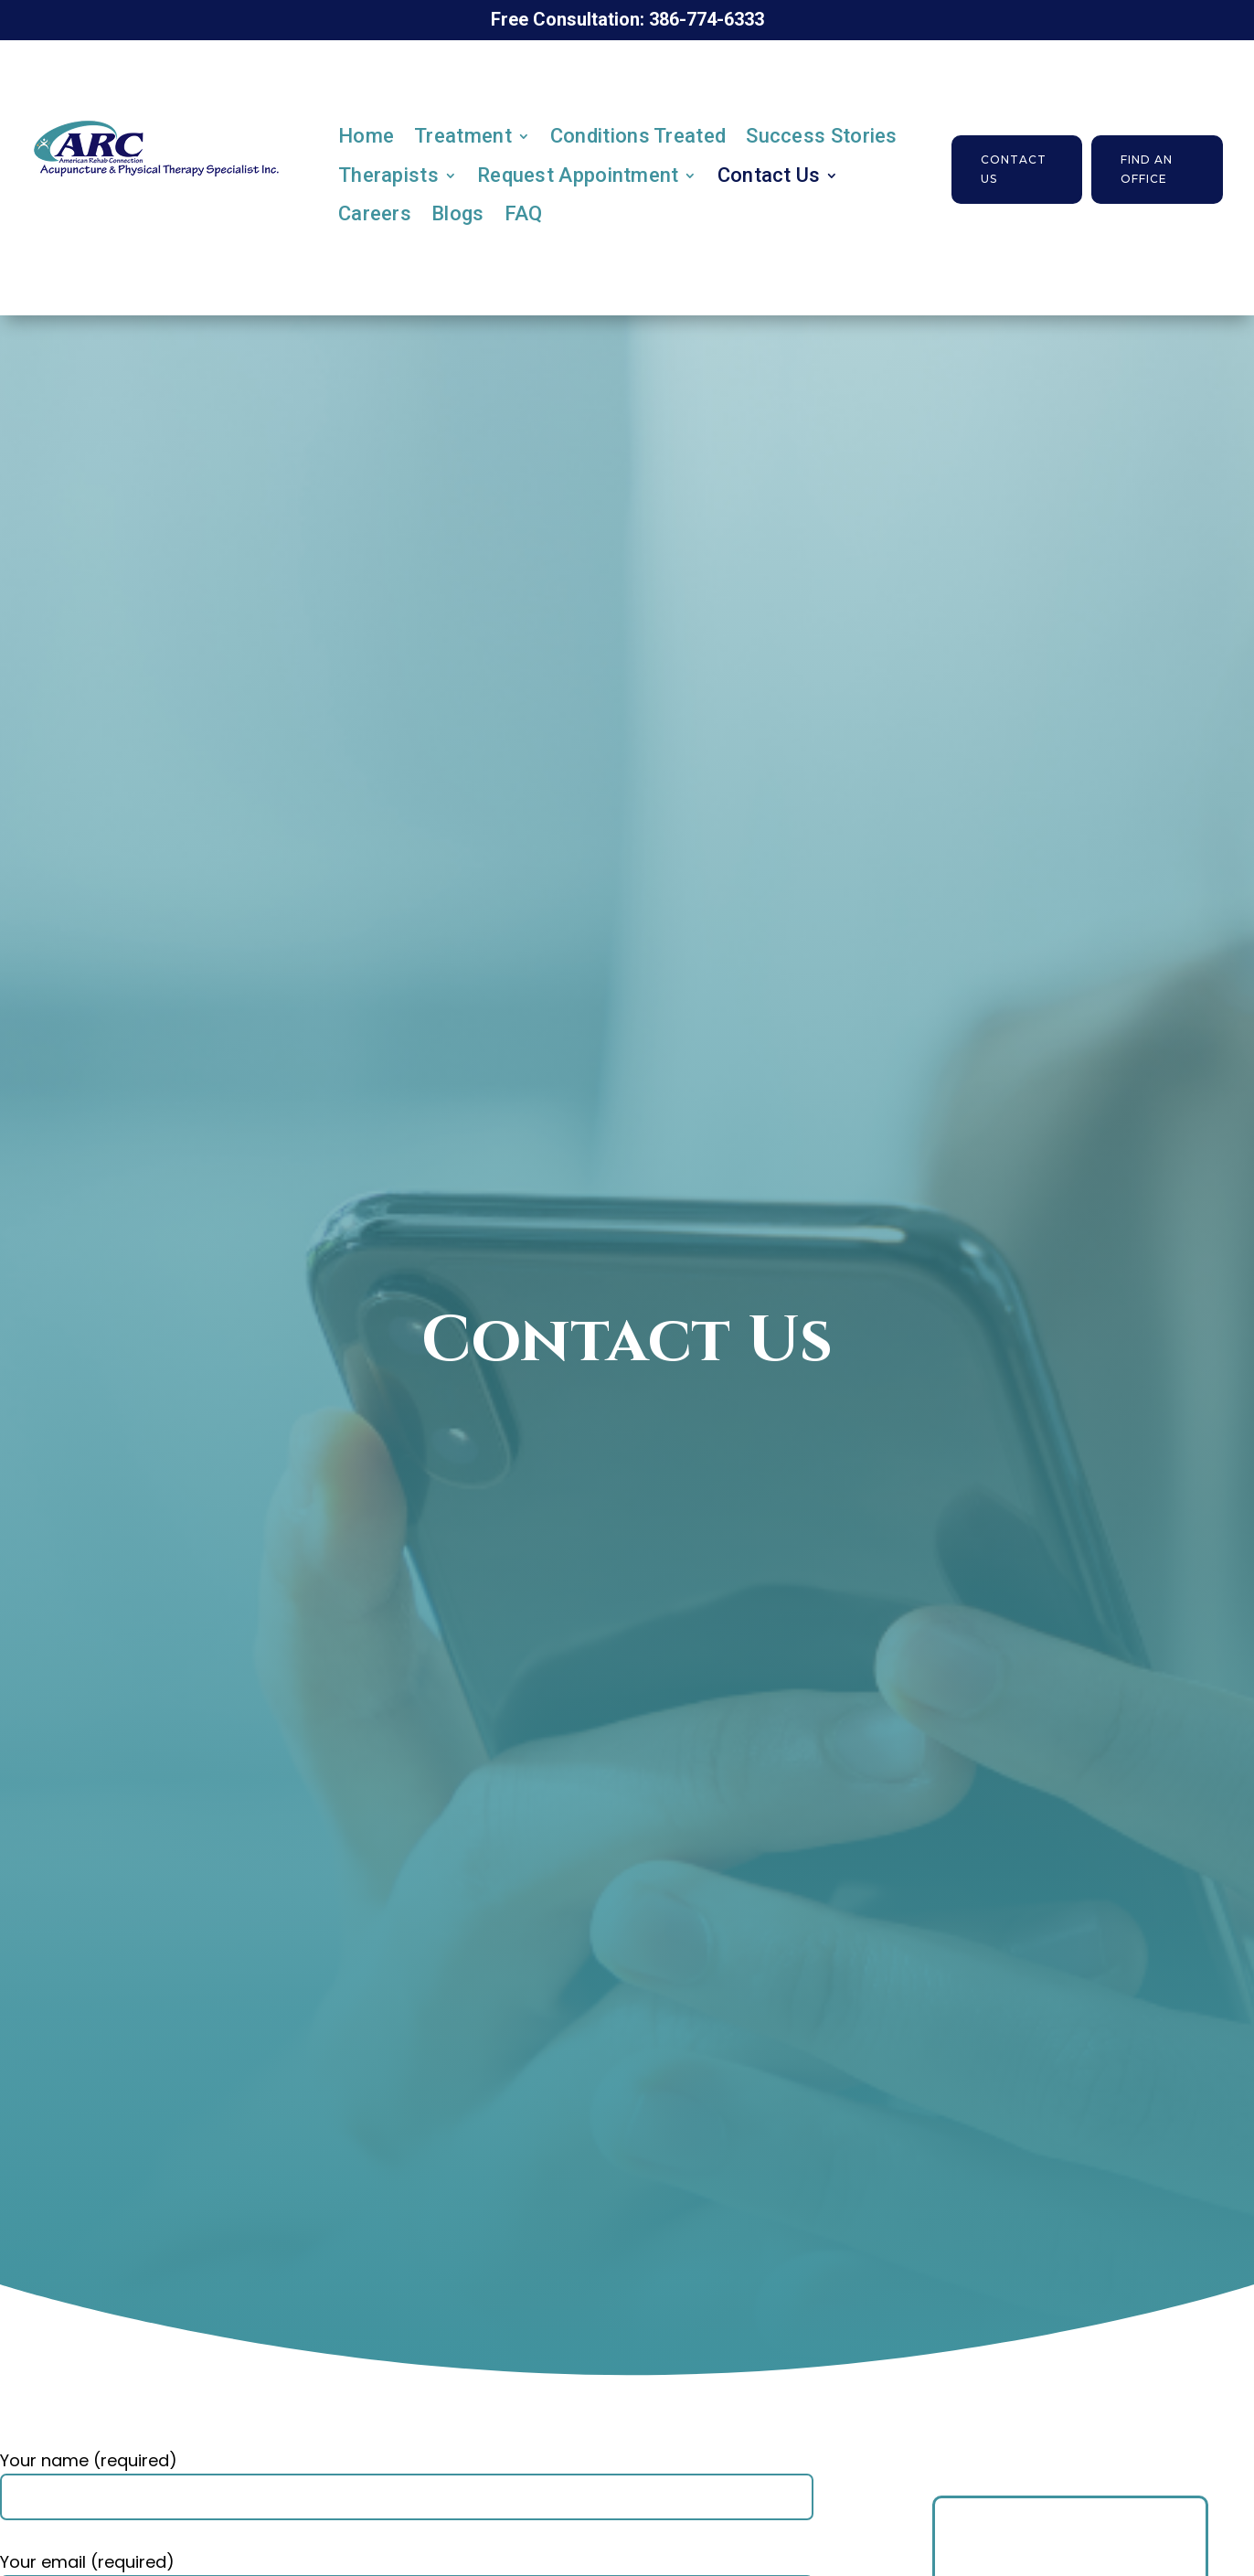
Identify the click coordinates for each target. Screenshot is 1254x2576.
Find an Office (1147, 169)
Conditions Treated (638, 135)
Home (366, 135)
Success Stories (822, 135)
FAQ (524, 213)
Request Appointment (578, 175)
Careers (374, 213)
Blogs (457, 213)
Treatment (463, 135)
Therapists (388, 175)
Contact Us (769, 175)
